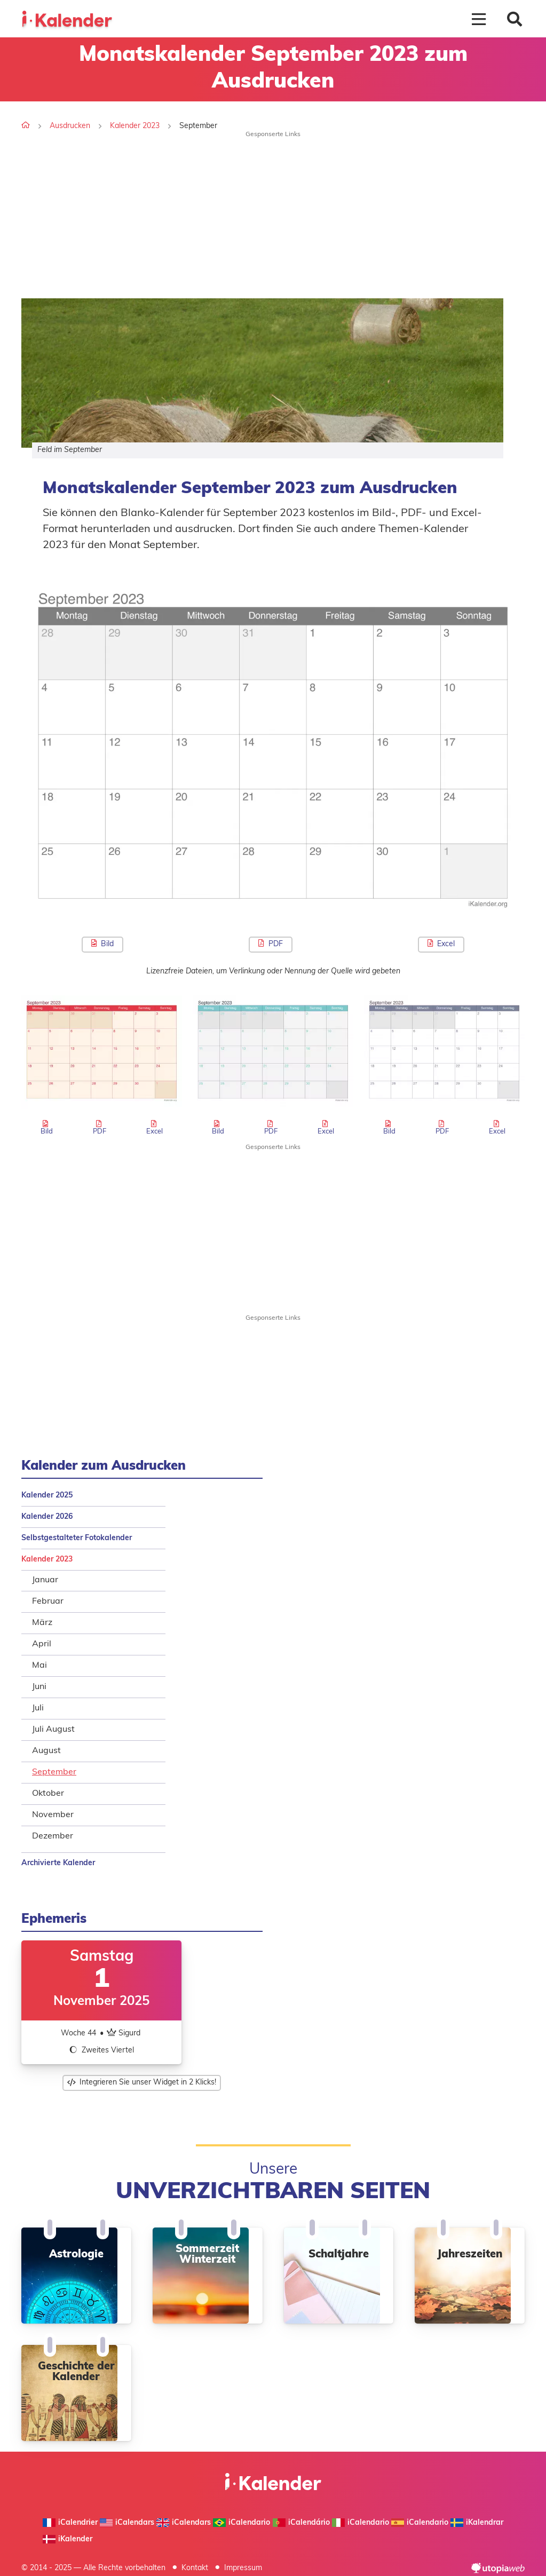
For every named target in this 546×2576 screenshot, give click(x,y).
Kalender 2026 (47, 1517)
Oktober (48, 1793)
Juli (38, 1708)
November (53, 1815)
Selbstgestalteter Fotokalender (76, 1538)
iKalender (67, 2539)
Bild (102, 943)
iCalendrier (70, 2522)
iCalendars (127, 2522)
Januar (45, 1580)
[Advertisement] (273, 213)
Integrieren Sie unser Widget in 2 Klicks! (141, 2083)
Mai (39, 1665)
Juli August (53, 1729)
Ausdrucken (70, 126)
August (46, 1751)
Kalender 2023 (135, 126)
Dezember (52, 1836)
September (54, 1772)
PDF (270, 943)
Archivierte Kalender (58, 1863)
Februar (48, 1601)
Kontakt (194, 2568)
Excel (441, 943)
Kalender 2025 (47, 1496)
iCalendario (241, 2522)
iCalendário (301, 2522)
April (41, 1644)
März (42, 1623)
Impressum (243, 2568)
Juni (39, 1687)
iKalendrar (476, 2522)
